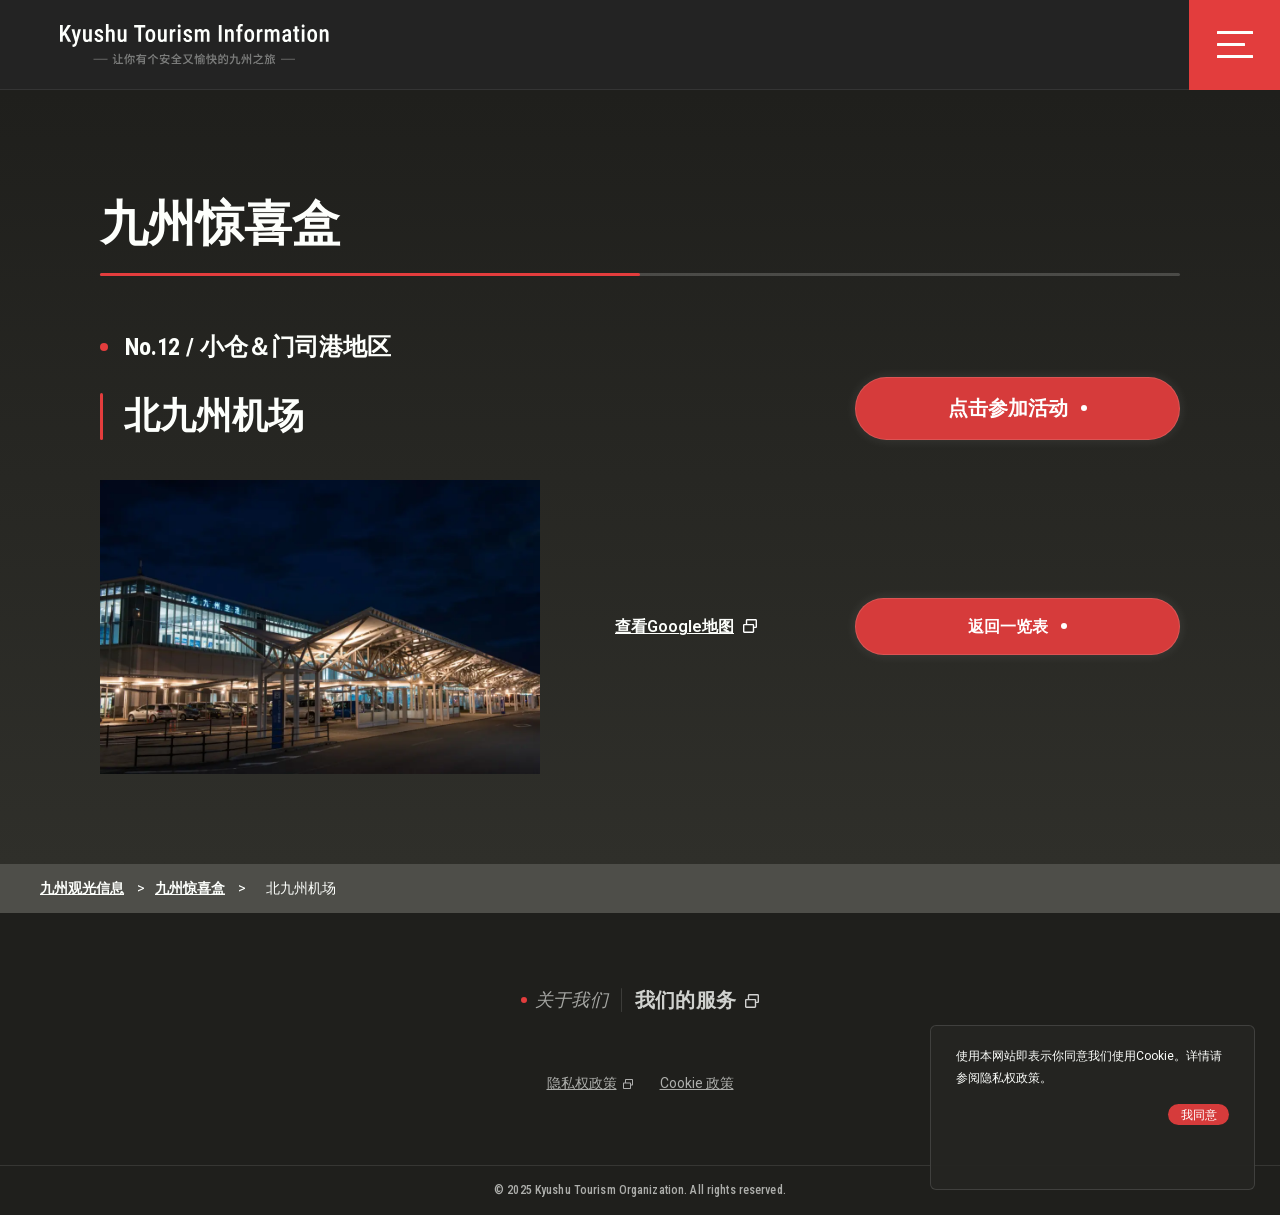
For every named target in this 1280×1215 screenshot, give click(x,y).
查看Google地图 (674, 626)
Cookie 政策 (697, 1083)
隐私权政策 (1010, 1078)
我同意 (1199, 1115)
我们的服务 (685, 1000)
